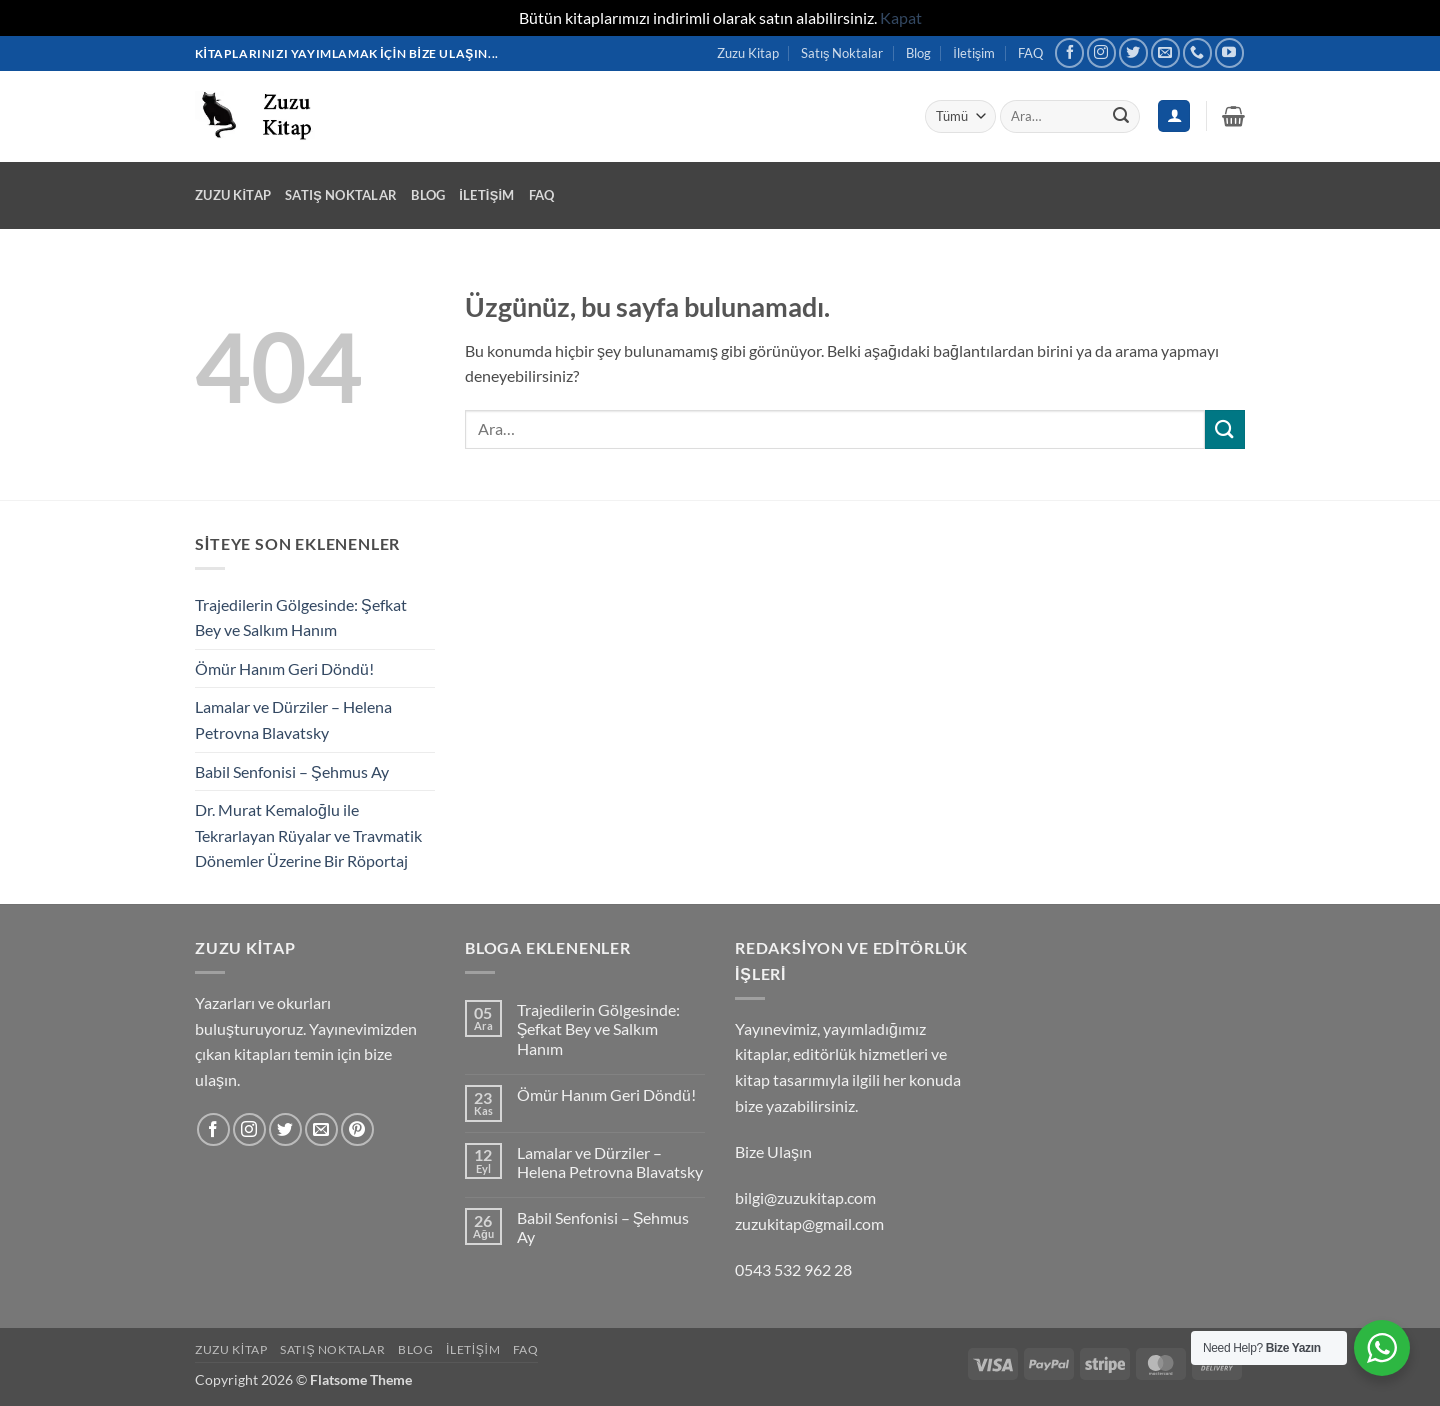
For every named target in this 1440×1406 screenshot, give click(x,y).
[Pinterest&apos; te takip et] (357, 1129)
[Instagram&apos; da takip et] (1101, 52)
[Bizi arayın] (1197, 52)
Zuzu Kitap (748, 53)
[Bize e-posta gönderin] (1165, 52)
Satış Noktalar (842, 53)
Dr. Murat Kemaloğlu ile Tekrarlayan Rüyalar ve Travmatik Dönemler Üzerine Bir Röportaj (308, 835)
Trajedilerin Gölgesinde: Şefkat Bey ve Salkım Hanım (301, 617)
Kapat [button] (901, 17)
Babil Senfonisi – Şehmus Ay (292, 771)
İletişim (974, 53)
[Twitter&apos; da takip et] (1133, 52)
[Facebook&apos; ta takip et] (1069, 52)
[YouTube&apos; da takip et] (1229, 52)
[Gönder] (1121, 116)
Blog (918, 53)
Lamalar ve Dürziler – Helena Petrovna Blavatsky (293, 719)
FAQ (1030, 53)
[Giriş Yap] (1174, 116)
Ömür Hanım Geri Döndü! (284, 668)
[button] (1233, 116)
